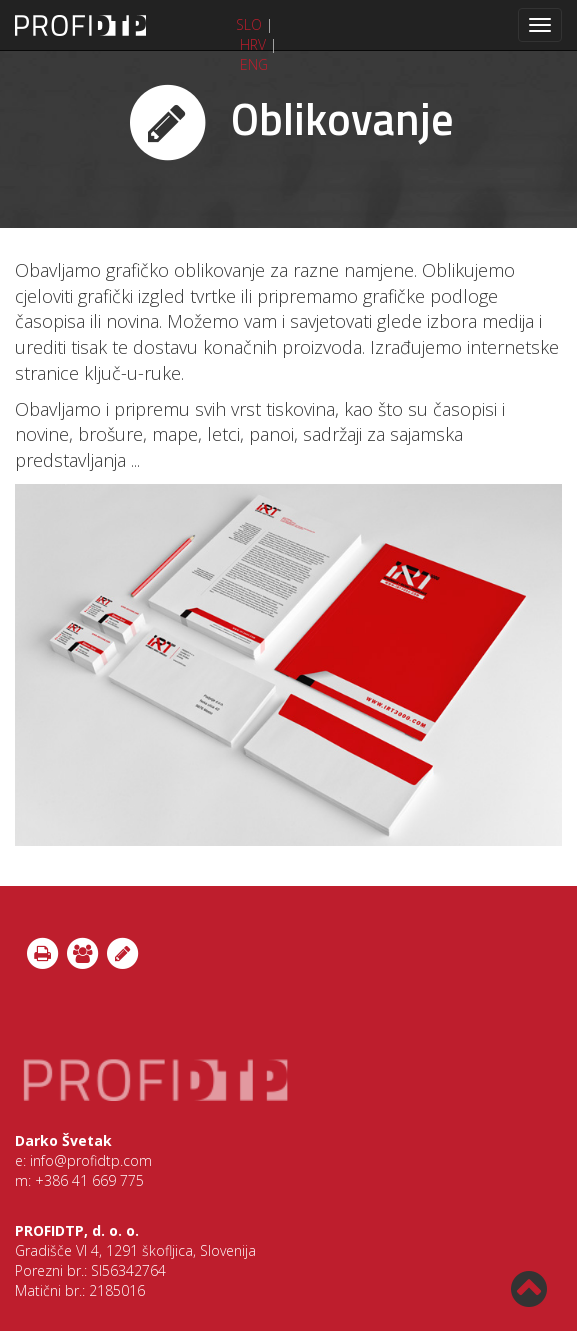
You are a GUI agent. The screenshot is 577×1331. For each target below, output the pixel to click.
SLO (249, 24)
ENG (254, 64)
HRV (253, 44)
